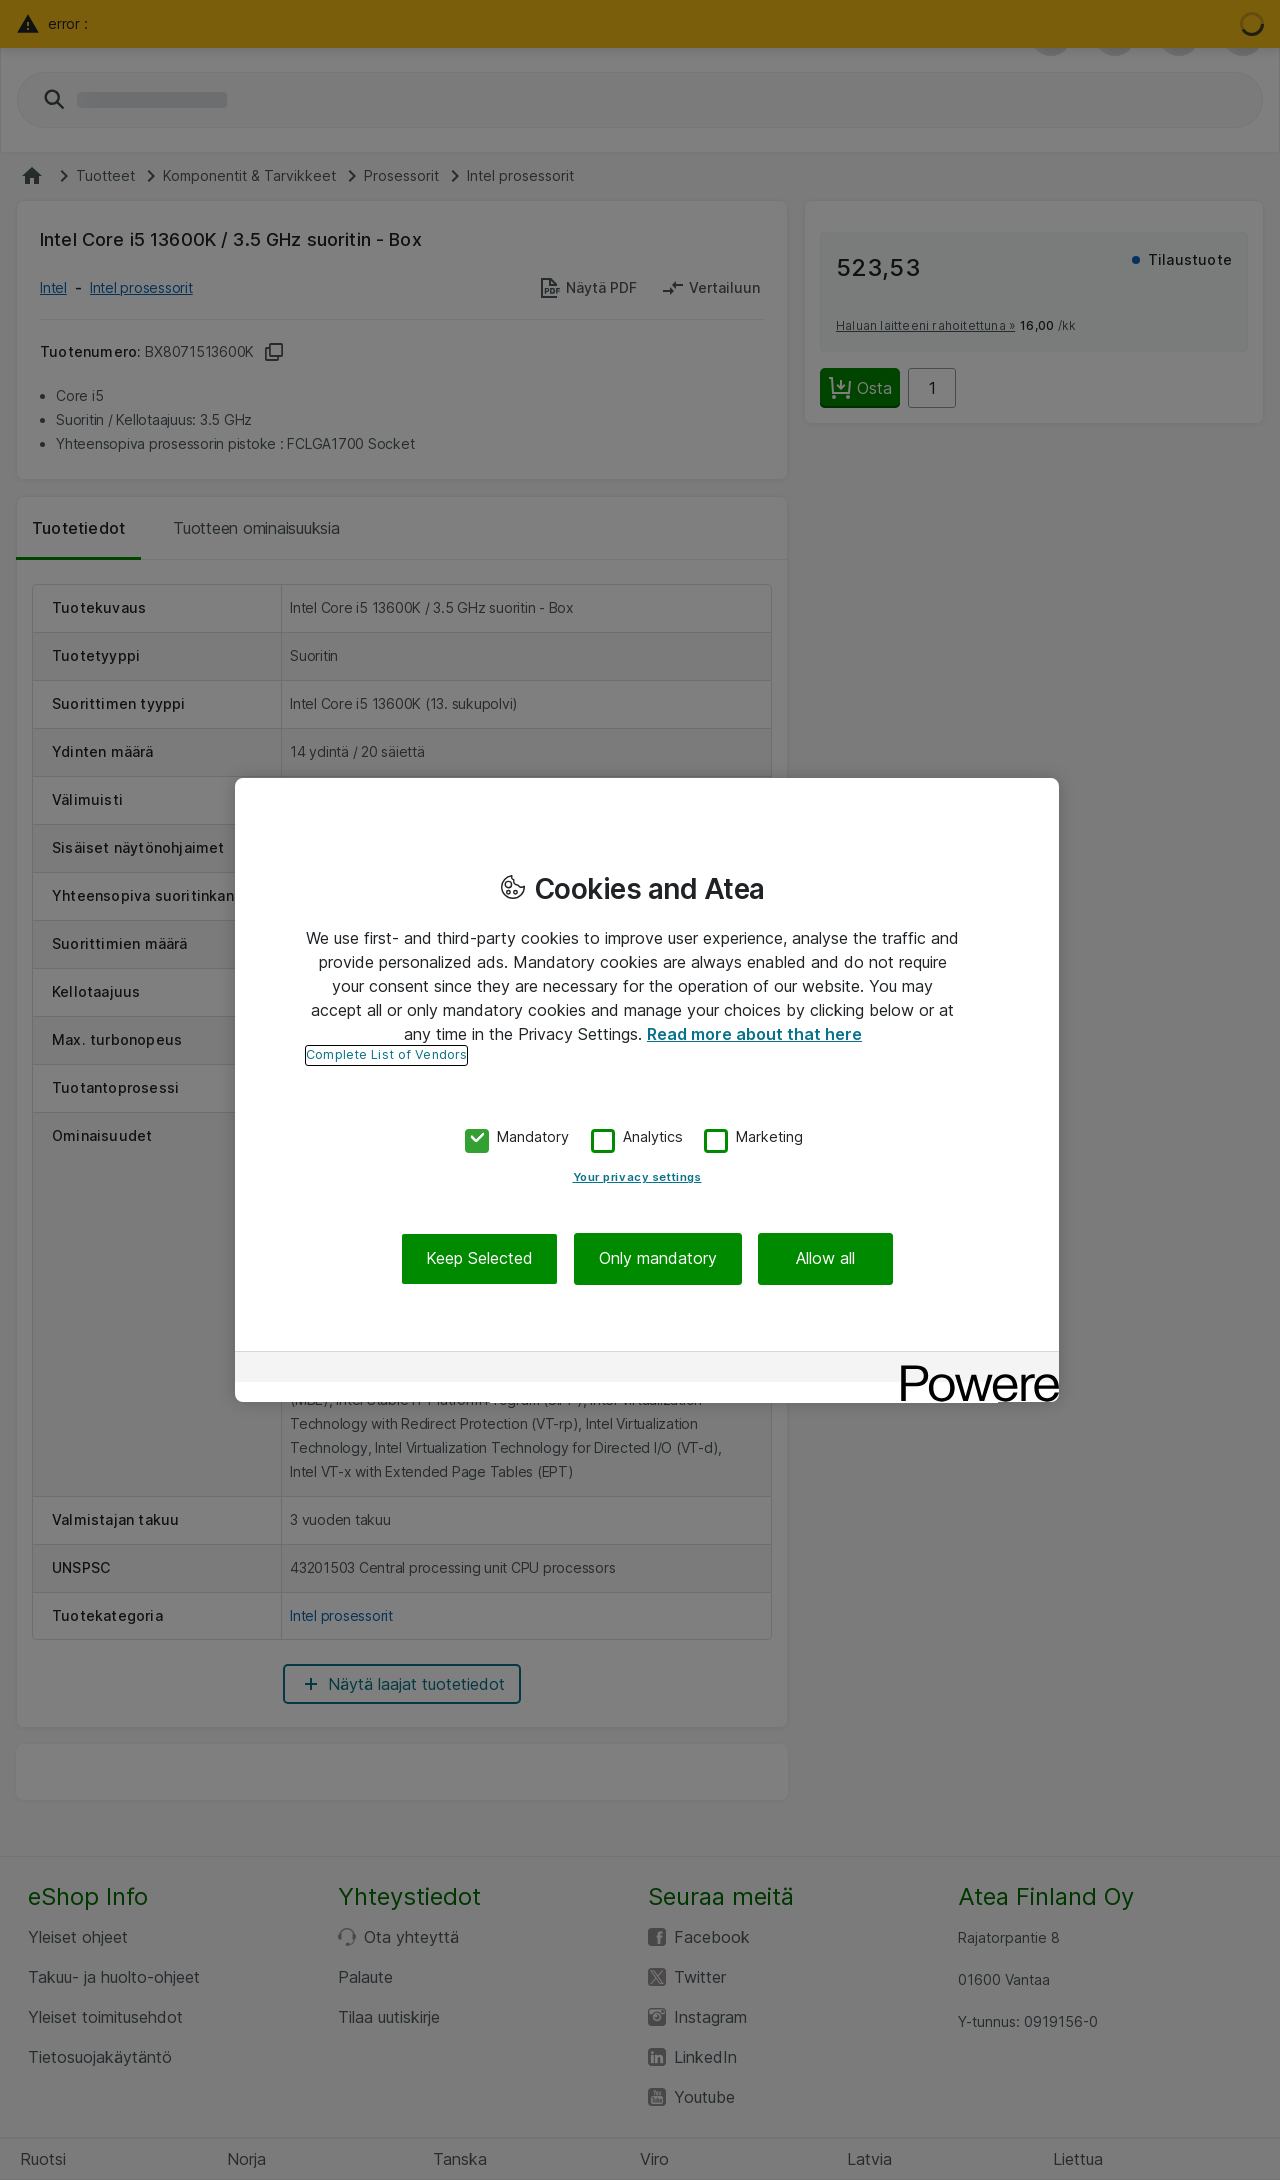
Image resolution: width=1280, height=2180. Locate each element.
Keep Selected (479, 1259)
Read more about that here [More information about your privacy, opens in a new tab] (754, 1034)
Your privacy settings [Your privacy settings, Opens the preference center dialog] (637, 1178)
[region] (647, 1090)
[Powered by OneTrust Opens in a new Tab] (973, 1369)
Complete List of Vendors (386, 1054)
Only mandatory (658, 1259)
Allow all (825, 1259)
